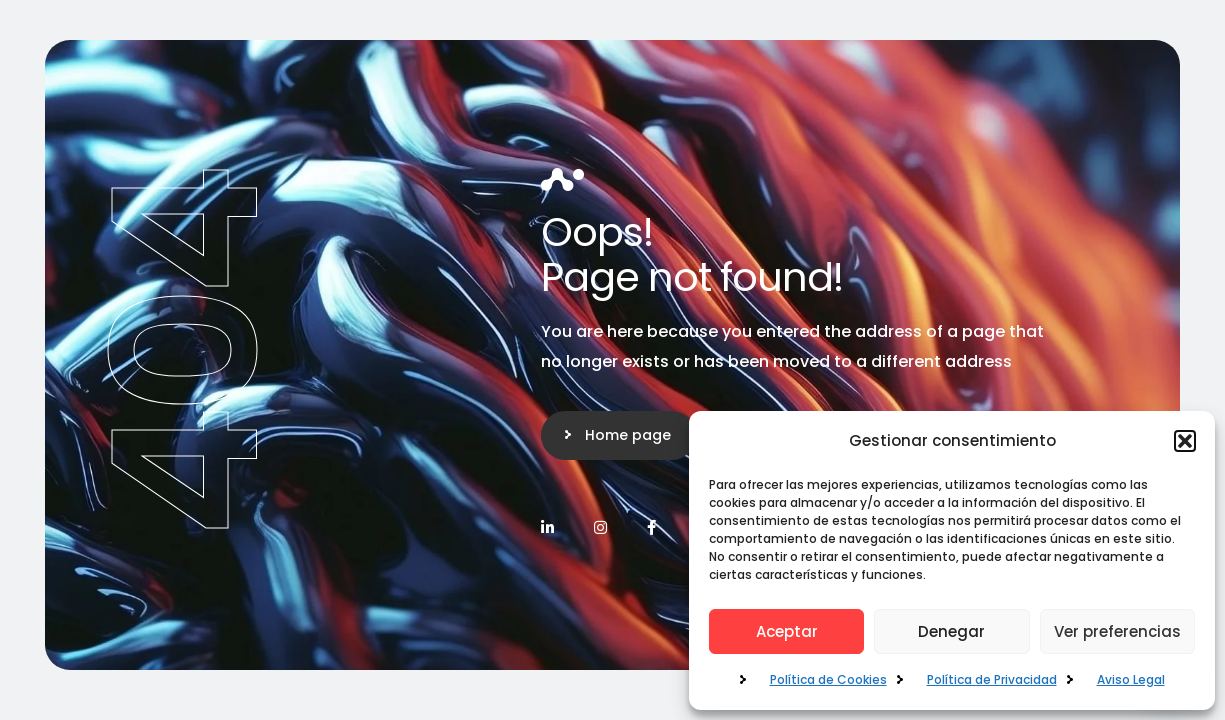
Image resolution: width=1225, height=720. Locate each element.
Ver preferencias (1117, 631)
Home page (628, 435)
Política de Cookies (828, 679)
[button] (1185, 441)
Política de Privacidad (992, 679)
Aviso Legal (1131, 679)
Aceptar (787, 631)
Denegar (951, 631)
